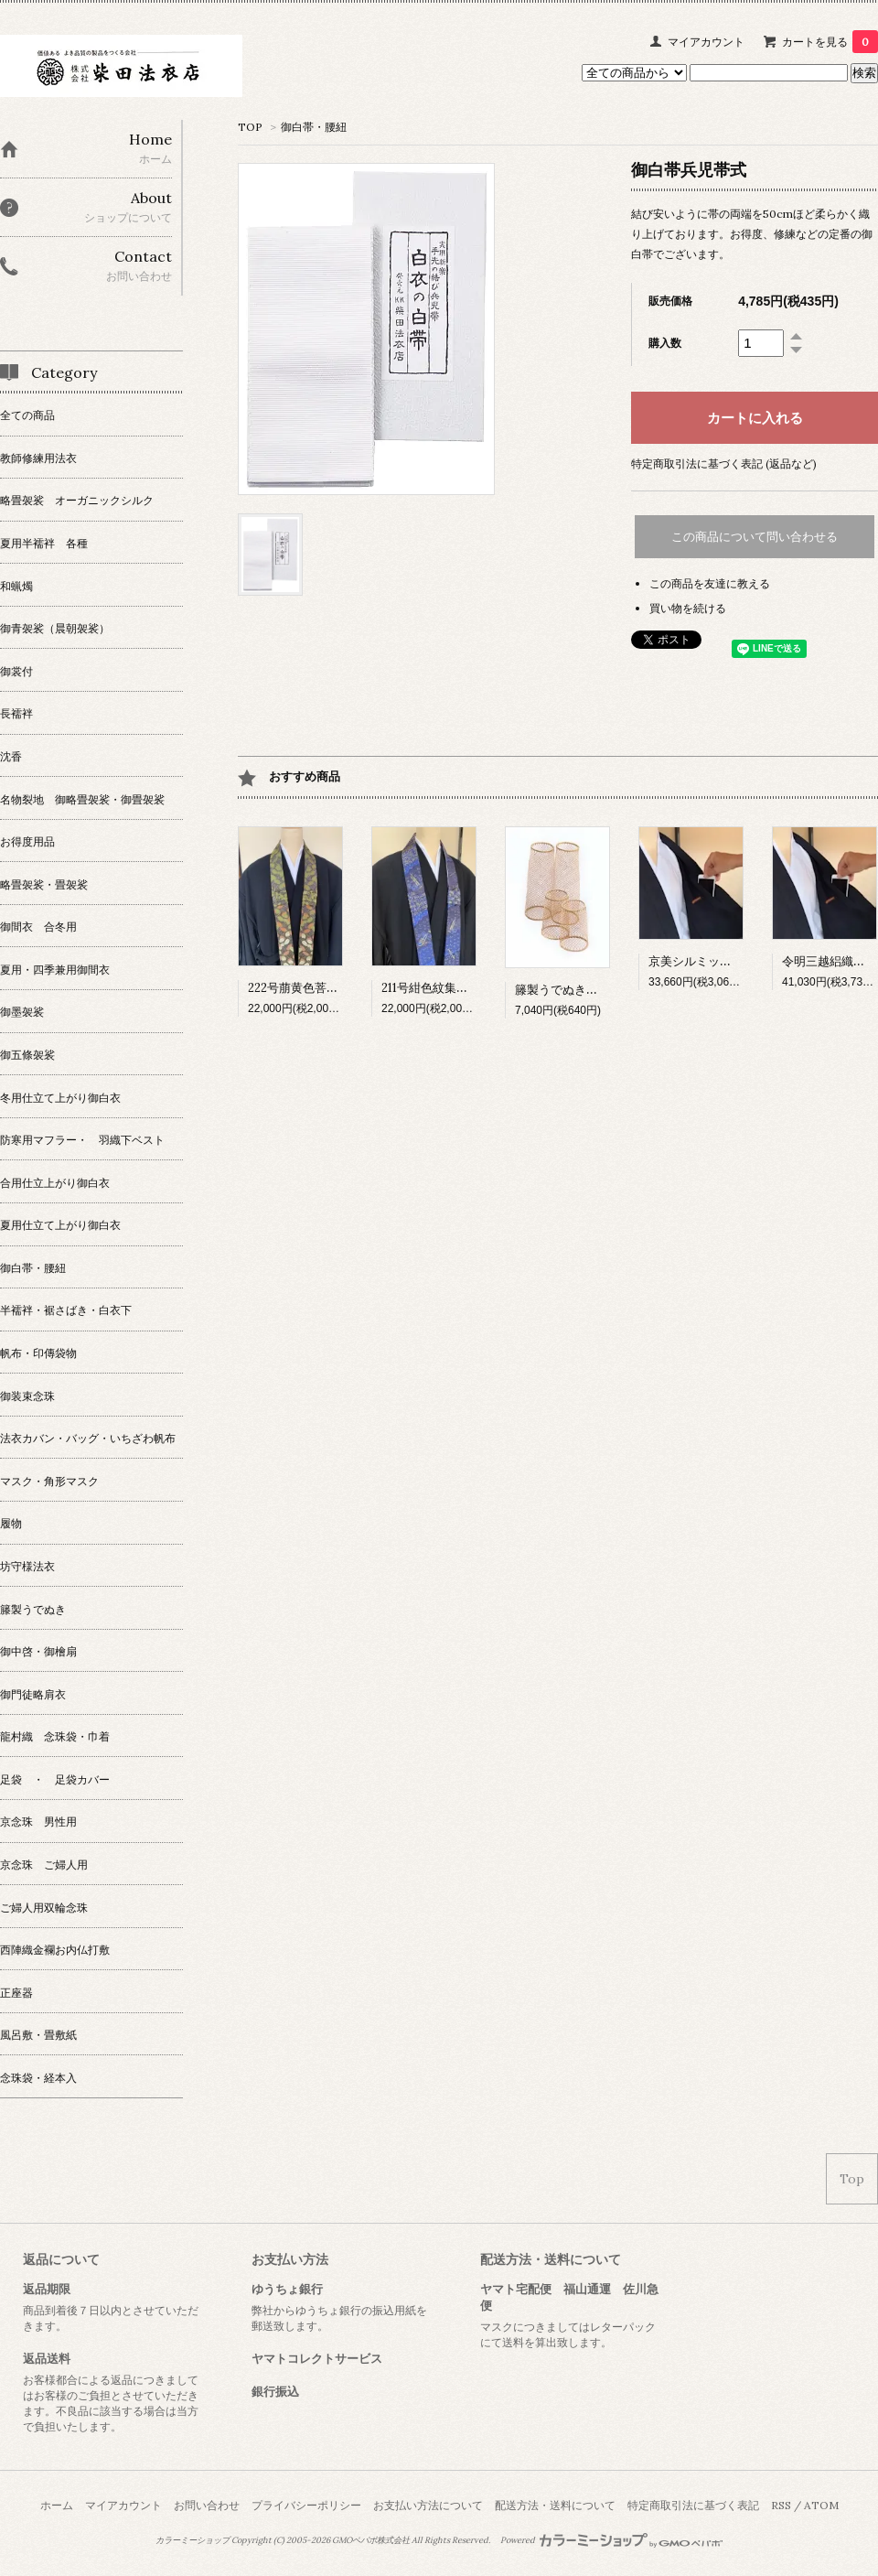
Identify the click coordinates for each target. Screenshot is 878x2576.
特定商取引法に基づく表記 (693, 2505)
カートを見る (830, 42)
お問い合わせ (207, 2505)
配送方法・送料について (555, 2505)
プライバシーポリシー (306, 2505)
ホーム (56, 2505)
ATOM (821, 2505)
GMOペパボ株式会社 (371, 2540)
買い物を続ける (687, 608)
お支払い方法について (428, 2505)
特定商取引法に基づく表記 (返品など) (724, 463)
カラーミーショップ (192, 2540)
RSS (781, 2505)
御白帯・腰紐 (314, 127)
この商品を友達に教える (709, 583)
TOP (250, 127)
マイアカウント (706, 42)
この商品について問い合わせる (754, 537)
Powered (611, 2540)
